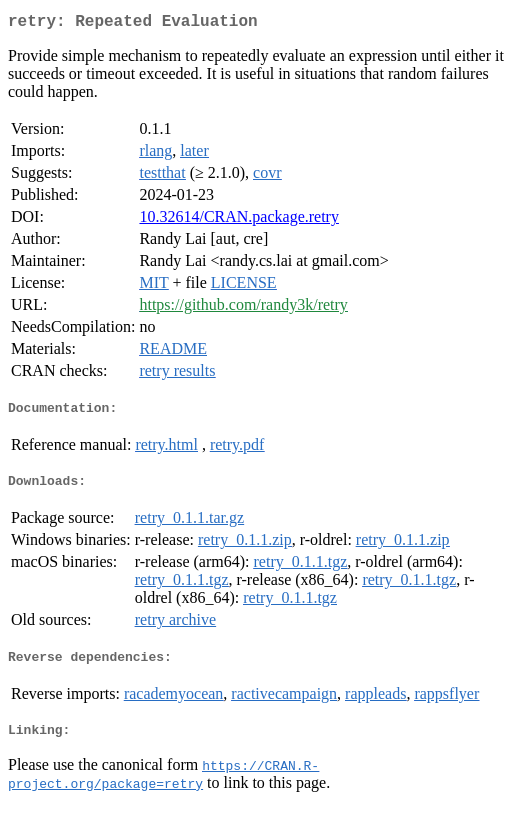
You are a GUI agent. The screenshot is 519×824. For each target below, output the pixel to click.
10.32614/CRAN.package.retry (239, 220)
